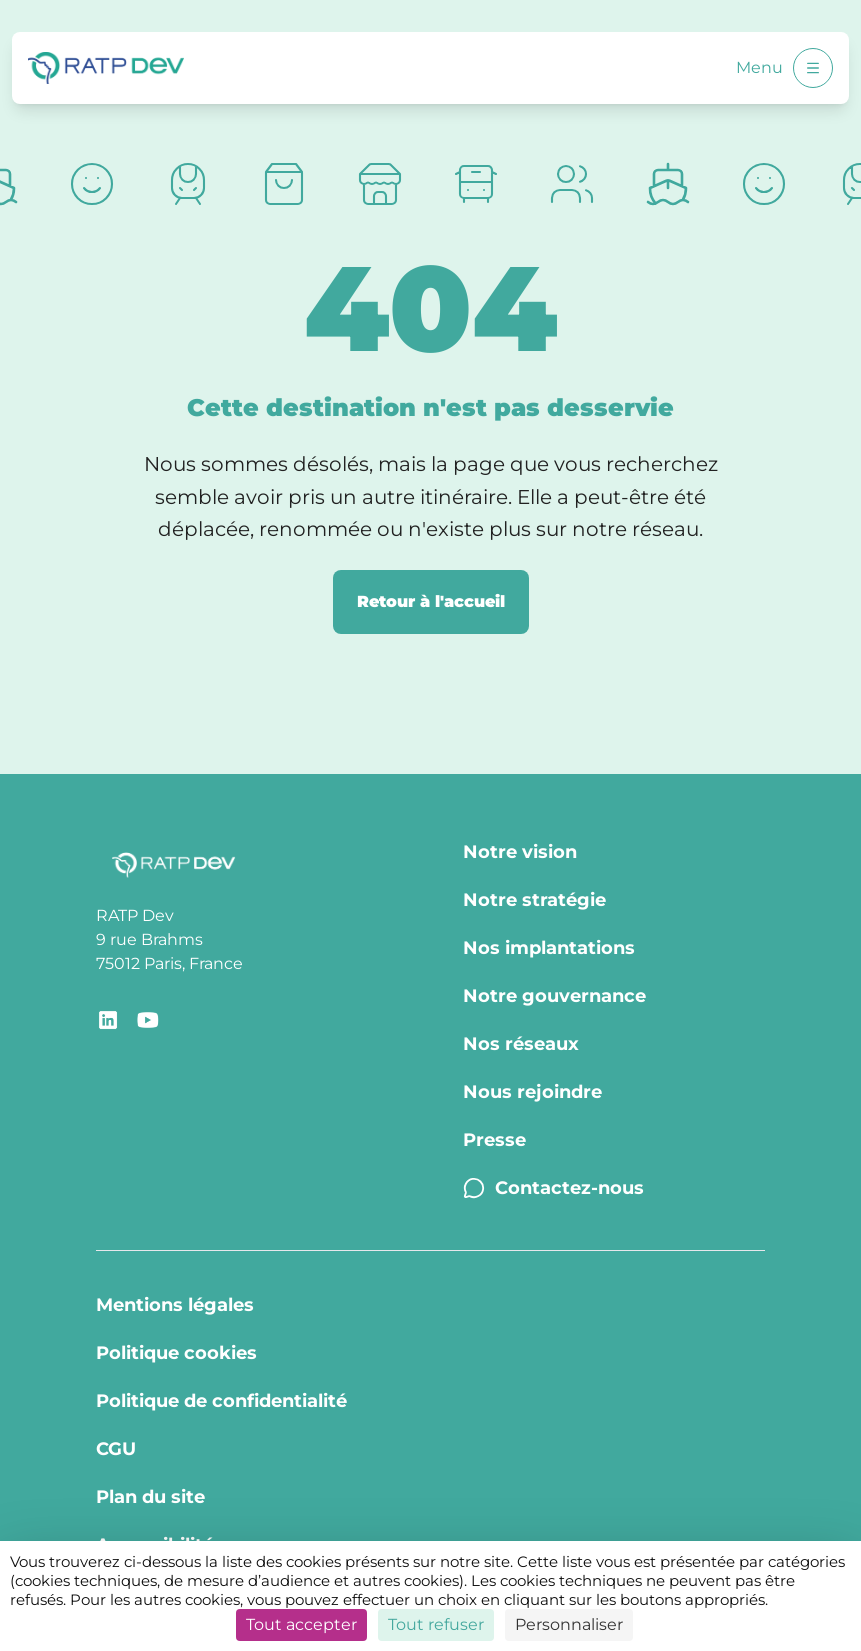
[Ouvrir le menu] (813, 68)
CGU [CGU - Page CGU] (116, 1449)
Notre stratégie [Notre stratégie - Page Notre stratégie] (534, 900)
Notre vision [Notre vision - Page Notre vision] (520, 852)
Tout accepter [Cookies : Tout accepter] (301, 1624)
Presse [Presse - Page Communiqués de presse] (494, 1140)
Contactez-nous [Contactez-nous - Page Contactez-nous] (553, 1188)
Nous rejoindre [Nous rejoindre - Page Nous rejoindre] (532, 1092)
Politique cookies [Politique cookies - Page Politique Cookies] (176, 1353)
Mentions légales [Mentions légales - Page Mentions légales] (175, 1305)
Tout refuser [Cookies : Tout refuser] (436, 1624)
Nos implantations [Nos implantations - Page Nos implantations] (549, 948)
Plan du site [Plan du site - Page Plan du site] (150, 1497)
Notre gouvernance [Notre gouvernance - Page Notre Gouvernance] (554, 996)
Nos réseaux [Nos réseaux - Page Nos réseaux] (521, 1044)
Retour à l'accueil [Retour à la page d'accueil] (431, 601)
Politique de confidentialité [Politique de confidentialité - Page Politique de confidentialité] (221, 1401)
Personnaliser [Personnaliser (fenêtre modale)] (569, 1624)
